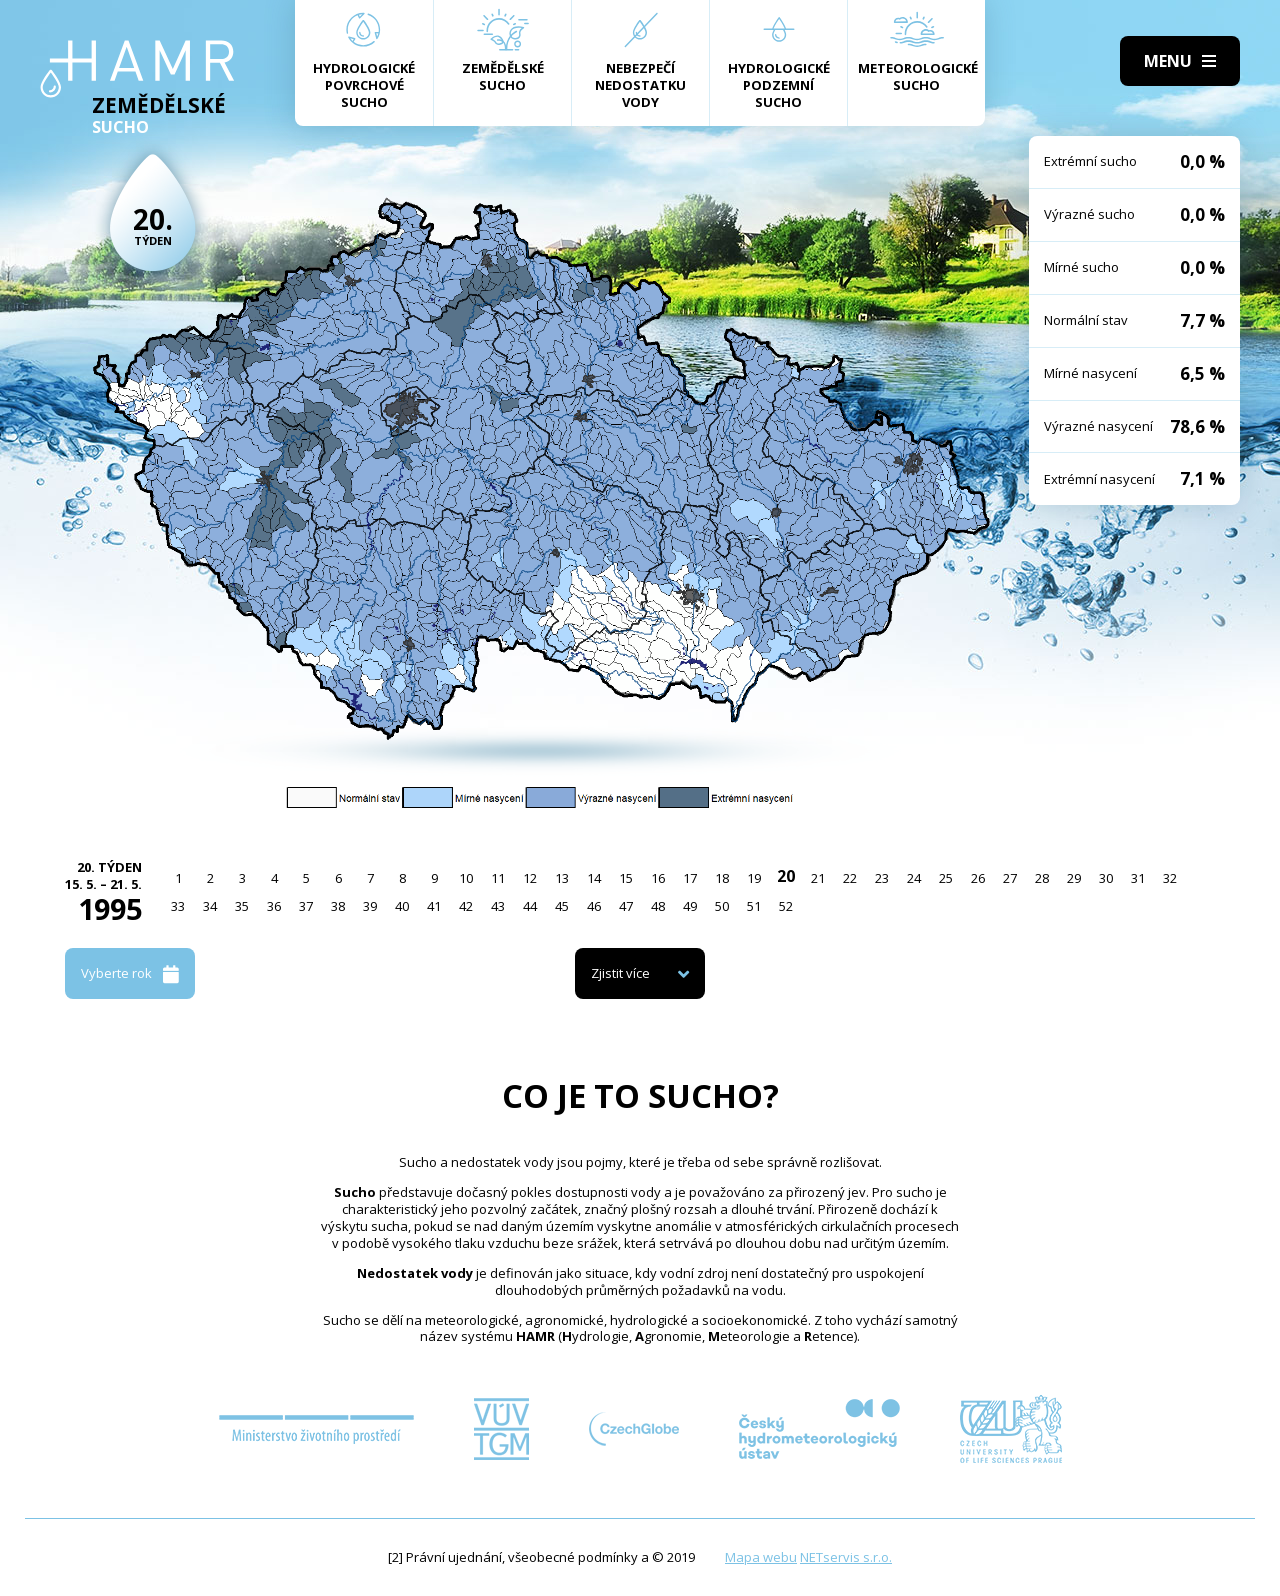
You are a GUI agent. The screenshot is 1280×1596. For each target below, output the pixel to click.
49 (690, 906)
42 (466, 906)
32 (1170, 878)
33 (178, 906)
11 (498, 878)
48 (658, 906)
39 (370, 906)
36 (274, 906)
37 (306, 906)
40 (402, 906)
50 (722, 906)
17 (690, 878)
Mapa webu (761, 1557)
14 (594, 878)
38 (338, 906)
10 (466, 878)
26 (978, 878)
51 (754, 906)
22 (850, 878)
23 (882, 878)
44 (530, 906)
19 (754, 878)
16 (658, 878)
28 (1042, 878)
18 (722, 878)
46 (594, 906)
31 (1138, 878)
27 (1010, 878)
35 (242, 906)
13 (562, 878)
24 (914, 878)
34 (210, 906)
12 (530, 878)
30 (1106, 878)
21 (818, 878)
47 (626, 906)
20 (786, 876)
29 (1074, 878)
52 (786, 906)
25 (946, 878)
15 (626, 878)
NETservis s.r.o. (846, 1557)
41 (434, 906)
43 (498, 906)
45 (562, 906)
